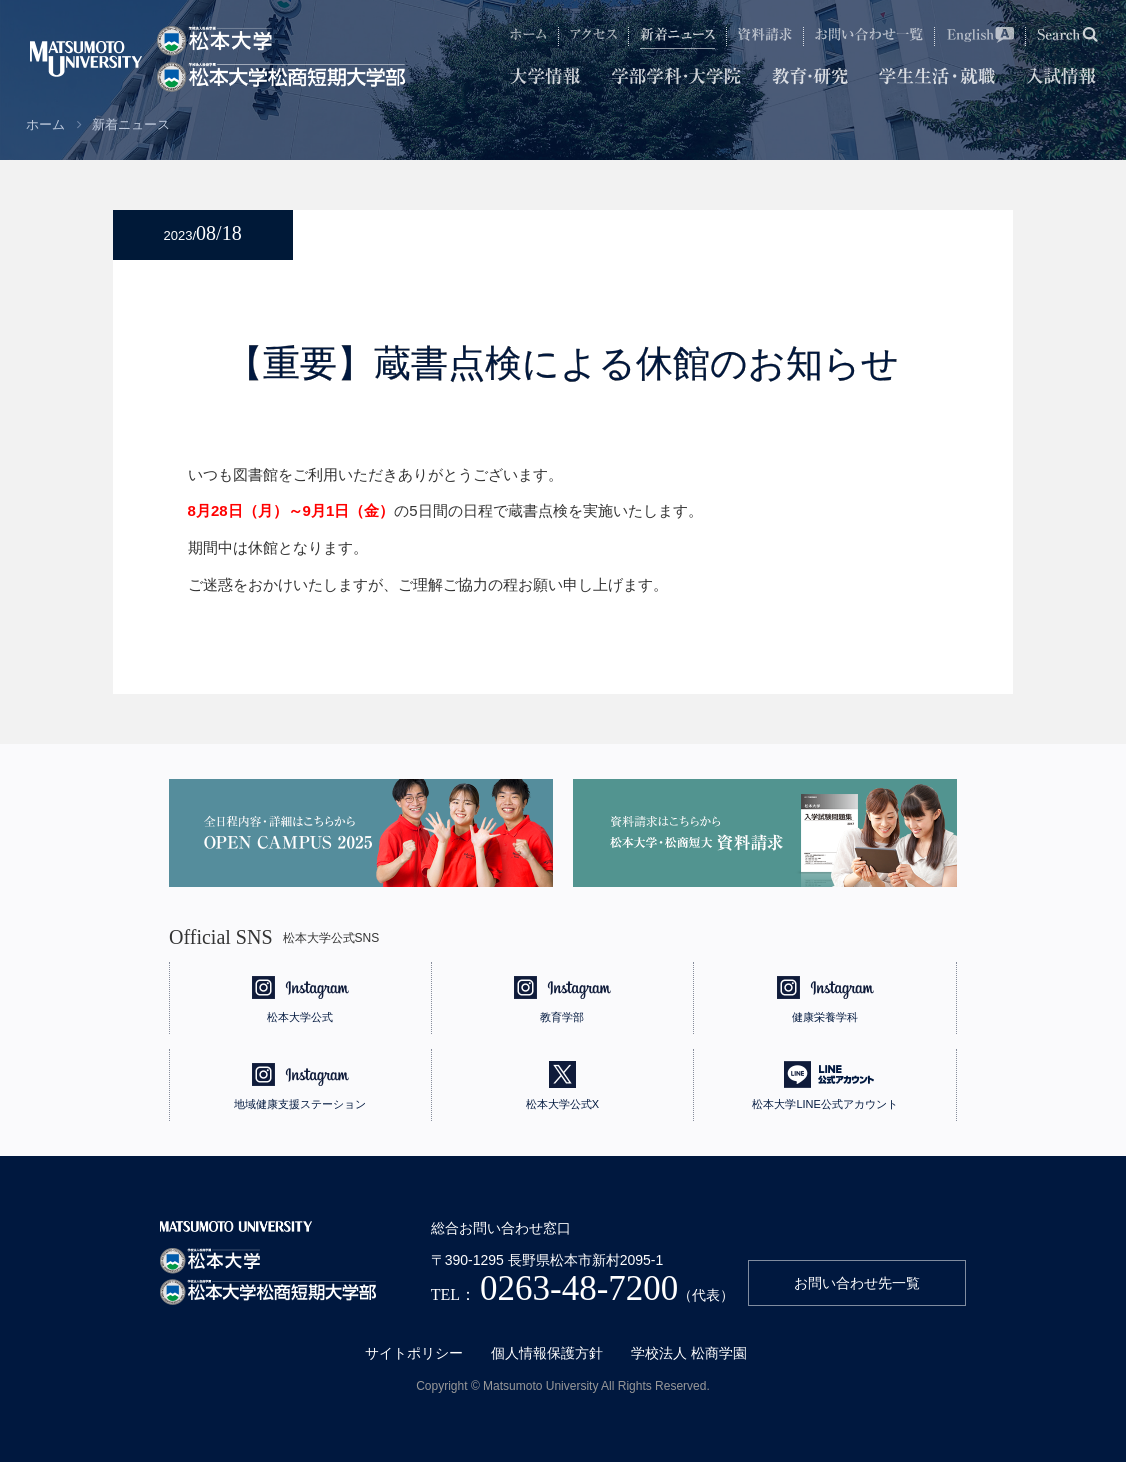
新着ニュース (131, 124)
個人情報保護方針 (547, 1353)
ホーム (45, 124)
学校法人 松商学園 (689, 1353)
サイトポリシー (414, 1353)
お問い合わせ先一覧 (857, 1283)
